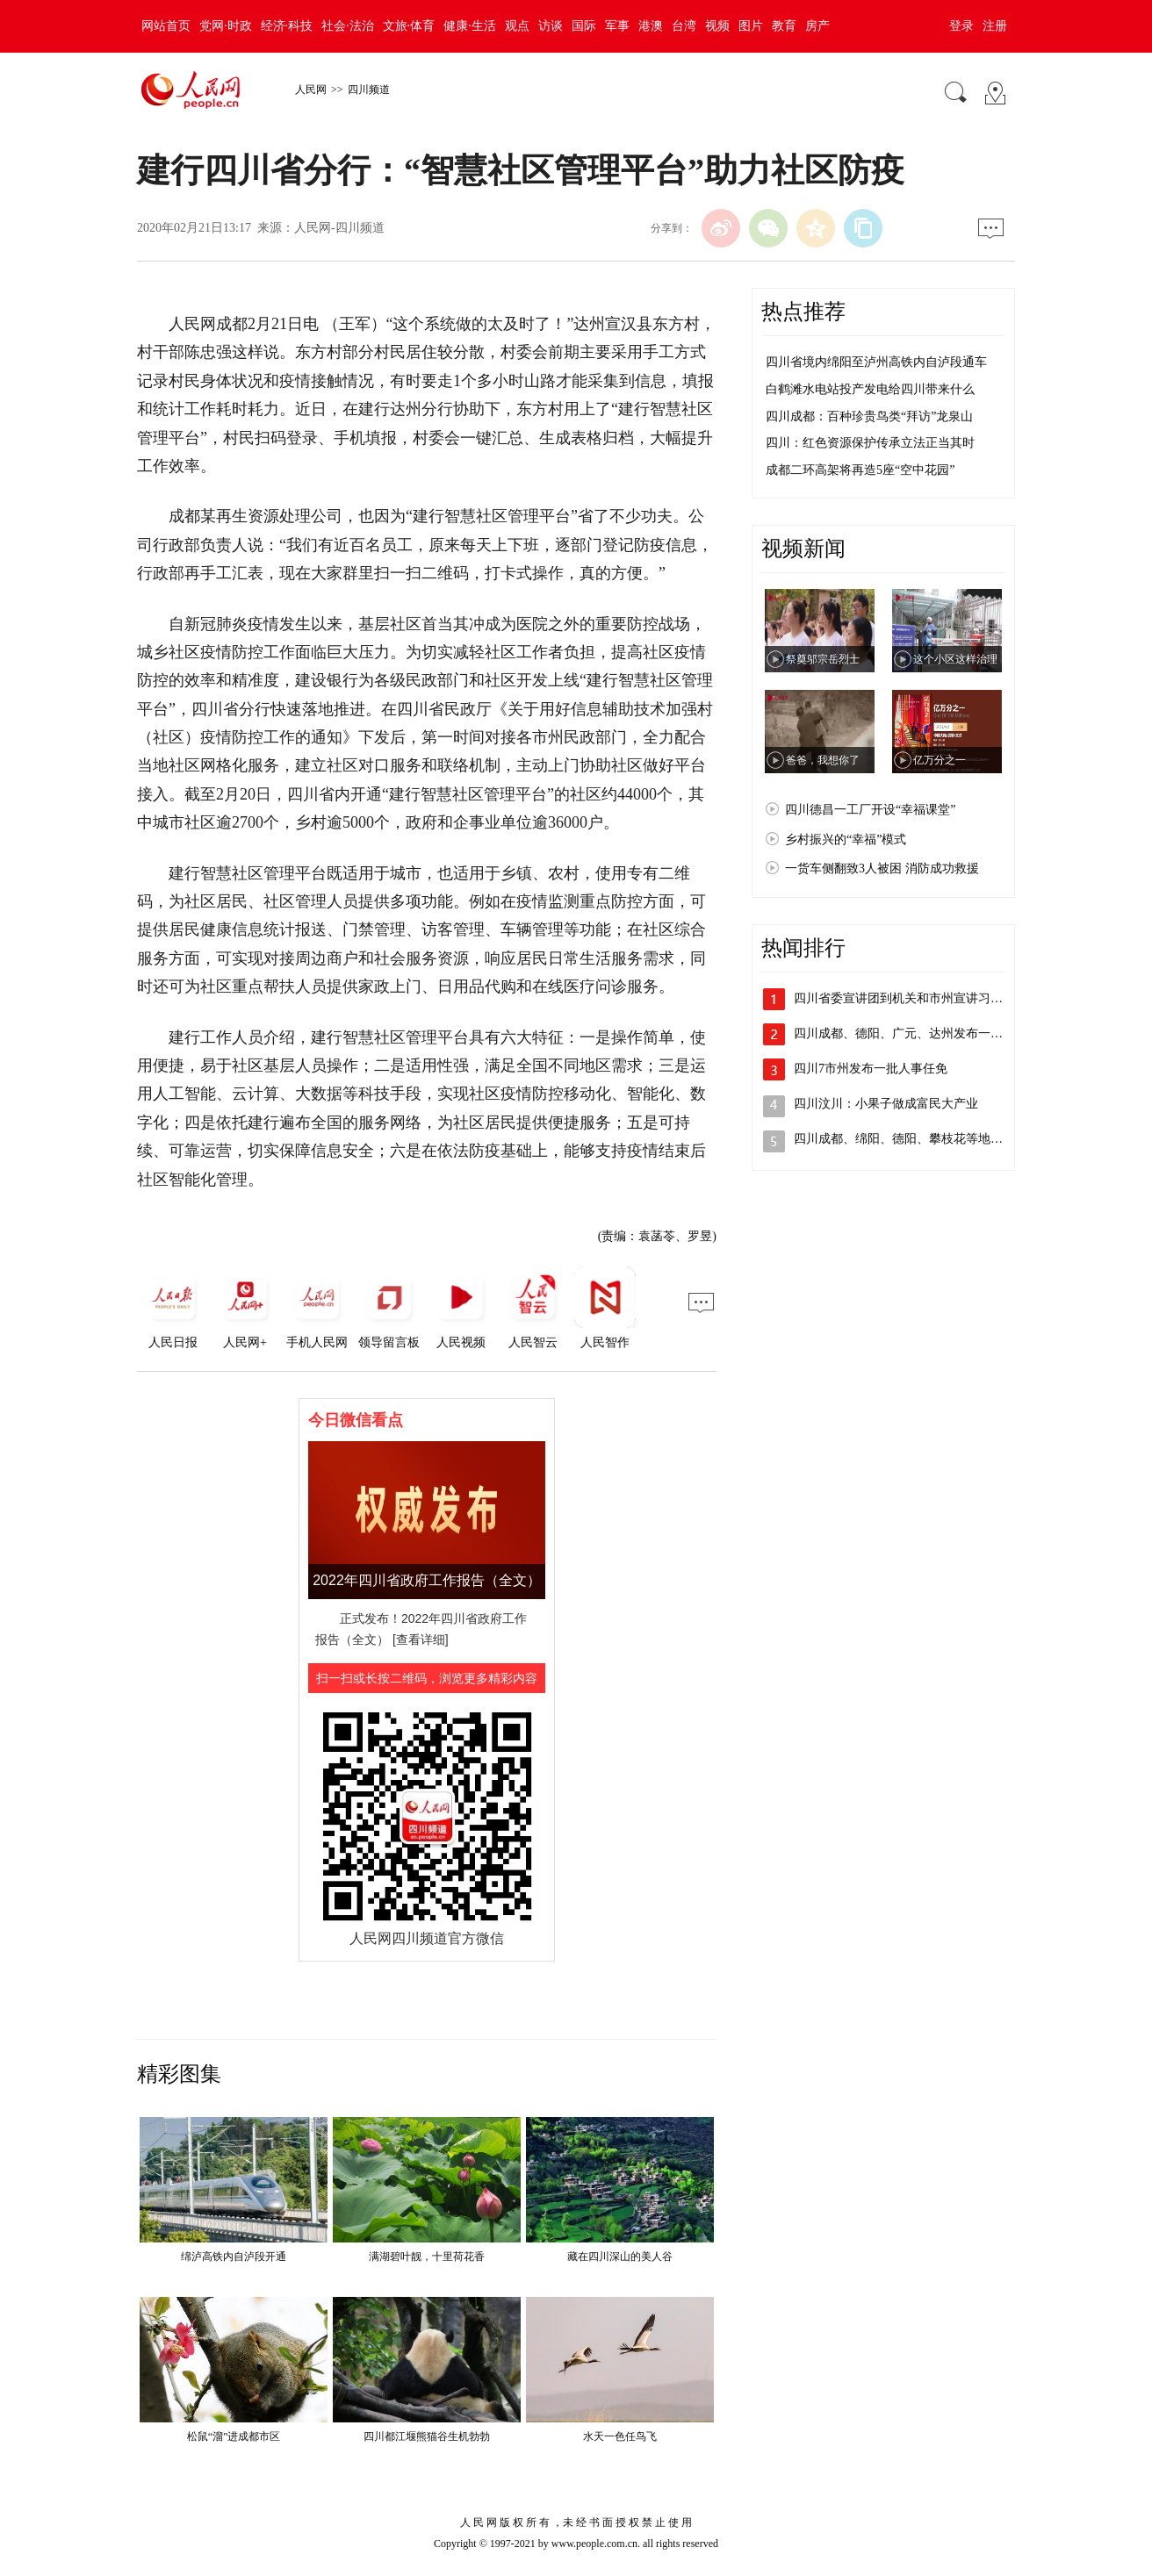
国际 (584, 25)
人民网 (311, 89)
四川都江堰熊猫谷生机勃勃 (427, 2436)
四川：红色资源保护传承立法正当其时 (870, 442)
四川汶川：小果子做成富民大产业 (886, 1103)
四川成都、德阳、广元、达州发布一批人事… (917, 1033)
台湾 (684, 25)
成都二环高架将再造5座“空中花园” (860, 470)
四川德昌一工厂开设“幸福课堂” (870, 809)
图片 (750, 25)
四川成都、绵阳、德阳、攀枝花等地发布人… (917, 1138)
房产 (817, 25)
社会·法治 (347, 25)
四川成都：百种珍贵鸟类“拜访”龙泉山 (869, 416)
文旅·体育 (409, 25)
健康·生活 (469, 25)
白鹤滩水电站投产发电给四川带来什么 (870, 389)
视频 (717, 25)
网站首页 (166, 25)
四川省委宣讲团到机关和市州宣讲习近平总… (917, 998)
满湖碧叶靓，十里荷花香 (427, 2256)
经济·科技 (287, 25)
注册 (995, 25)
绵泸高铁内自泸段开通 (233, 2256)
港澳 (650, 25)
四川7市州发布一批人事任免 (870, 1068)
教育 (784, 25)
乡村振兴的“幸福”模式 (845, 839)
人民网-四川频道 (339, 227)
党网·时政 (225, 25)
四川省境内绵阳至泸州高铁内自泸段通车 (876, 362)
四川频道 (369, 89)
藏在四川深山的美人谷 (620, 2256)
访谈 (550, 25)
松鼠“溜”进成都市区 (234, 2436)
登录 (961, 25)
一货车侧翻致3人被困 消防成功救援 (882, 868)
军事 (617, 25)
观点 (517, 25)
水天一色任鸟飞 (620, 2436)
